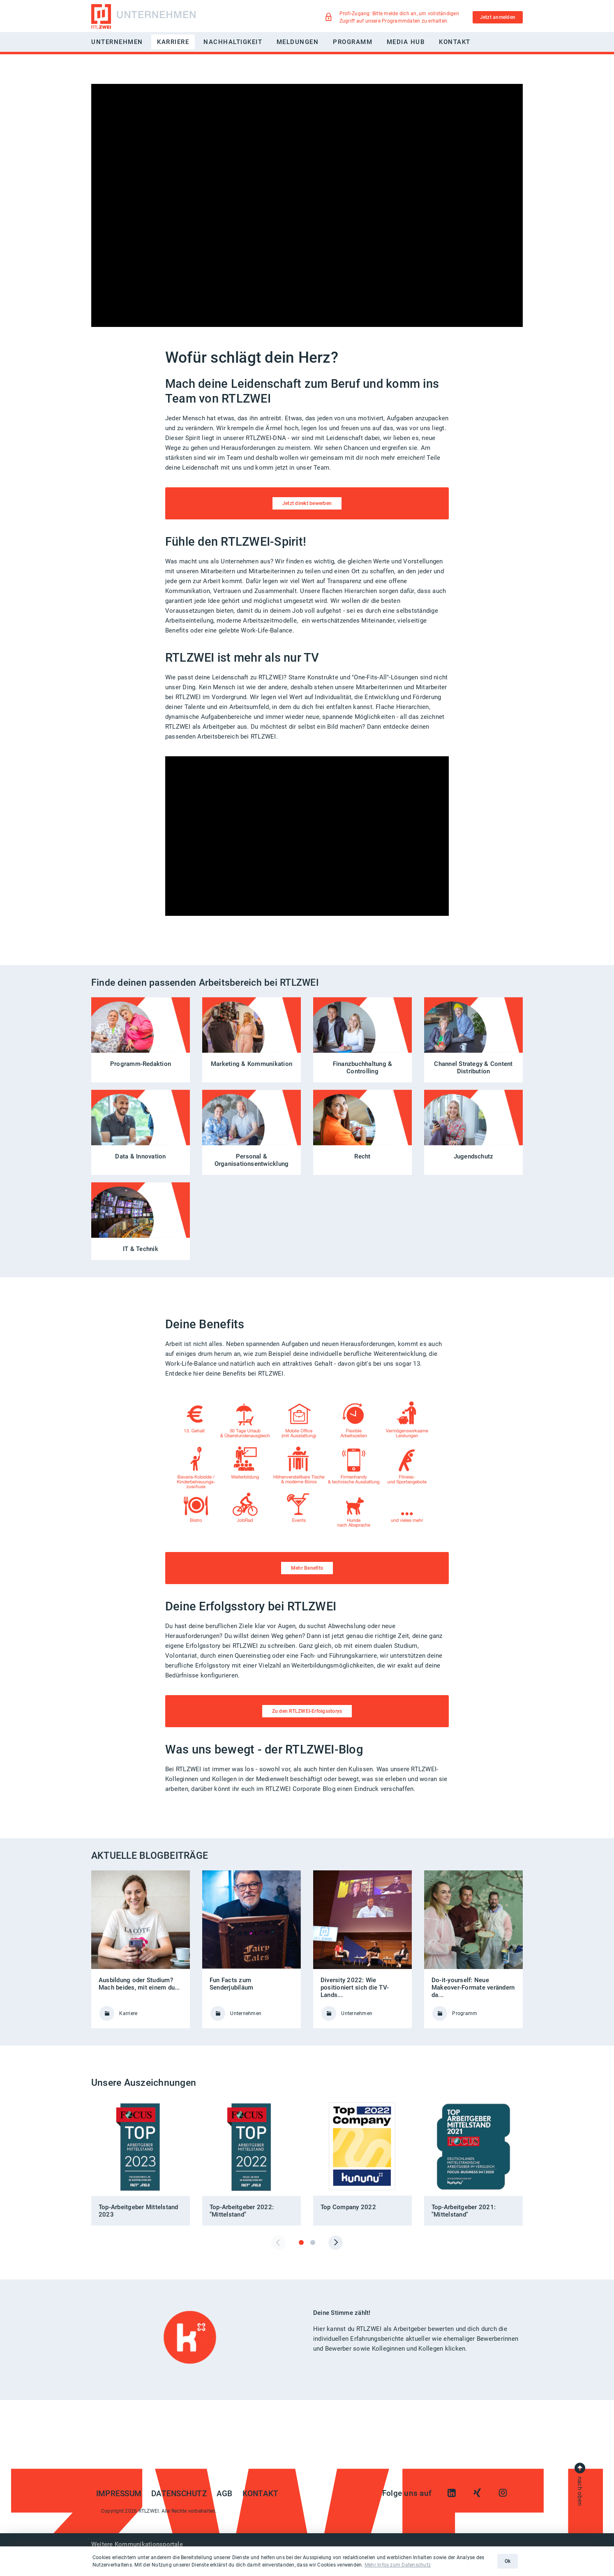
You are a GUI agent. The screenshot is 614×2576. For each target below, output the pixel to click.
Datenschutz (179, 2493)
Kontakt (455, 42)
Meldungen (298, 42)
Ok (507, 2561)
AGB (225, 2493)
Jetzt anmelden (497, 17)
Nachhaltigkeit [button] (232, 42)
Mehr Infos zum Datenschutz (398, 2565)
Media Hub (406, 42)
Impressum (118, 2493)
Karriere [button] (173, 42)
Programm (352, 42)
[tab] (301, 2242)
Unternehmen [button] (117, 42)
